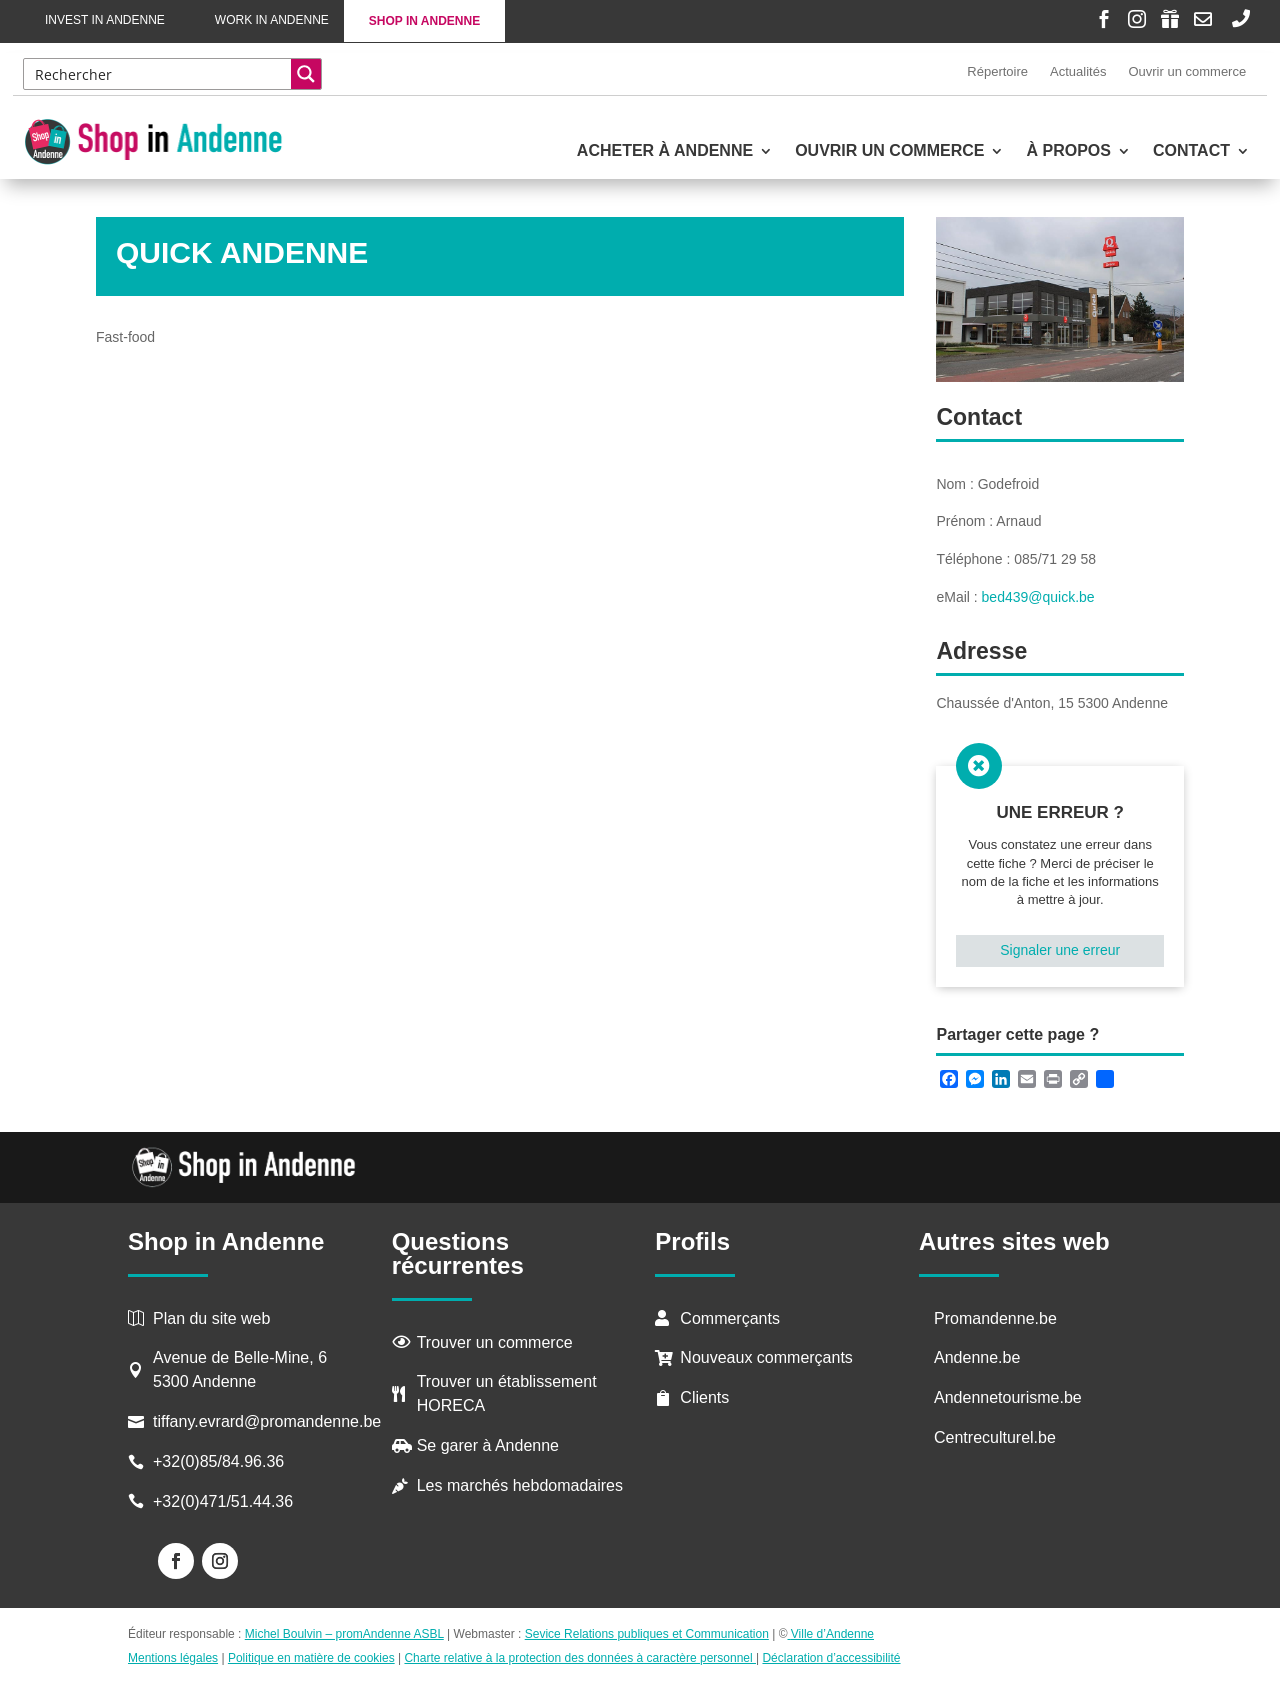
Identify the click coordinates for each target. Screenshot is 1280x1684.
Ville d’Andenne (830, 1634)
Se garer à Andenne (488, 1445)
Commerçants (730, 1318)
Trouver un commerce (495, 1342)
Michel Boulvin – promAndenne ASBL (344, 1634)
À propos (1068, 151)
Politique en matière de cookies (311, 1658)
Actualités (1078, 71)
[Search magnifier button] (306, 74)
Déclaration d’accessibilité (831, 1658)
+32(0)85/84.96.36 (218, 1461)
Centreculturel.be (995, 1437)
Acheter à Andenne (665, 151)
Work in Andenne (272, 20)
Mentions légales (173, 1658)
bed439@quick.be (1038, 597)
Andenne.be (977, 1357)
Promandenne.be (995, 1318)
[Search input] (158, 74)
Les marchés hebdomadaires (520, 1485)
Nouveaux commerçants (766, 1357)
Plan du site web (211, 1318)
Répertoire (997, 71)
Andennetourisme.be (1008, 1397)
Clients (704, 1397)
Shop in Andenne (424, 21)
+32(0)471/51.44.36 (225, 1501)
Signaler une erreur (1060, 950)
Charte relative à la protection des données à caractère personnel (580, 1658)
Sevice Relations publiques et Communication (647, 1634)
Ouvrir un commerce (1187, 71)
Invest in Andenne (105, 20)
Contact (1191, 151)
